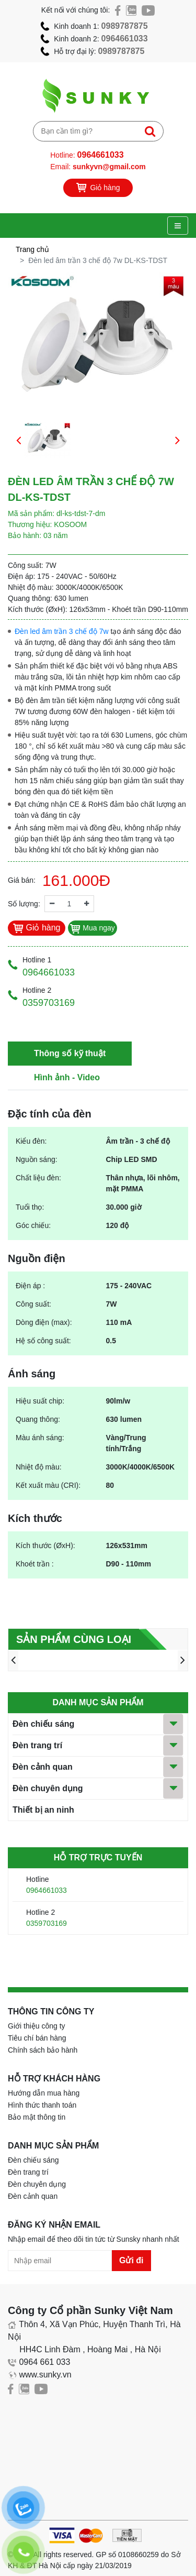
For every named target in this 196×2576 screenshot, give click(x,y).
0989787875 (124, 25)
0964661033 (124, 38)
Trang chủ (32, 249)
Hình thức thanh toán (42, 2105)
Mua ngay (92, 928)
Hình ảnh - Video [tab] (67, 1077)
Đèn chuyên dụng (48, 1788)
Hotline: (86, 154)
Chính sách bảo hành (42, 2050)
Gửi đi (131, 2260)
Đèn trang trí (37, 1745)
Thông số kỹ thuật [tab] (70, 1053)
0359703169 (46, 1923)
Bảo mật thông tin (36, 2117)
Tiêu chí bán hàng (37, 2038)
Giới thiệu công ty (36, 2026)
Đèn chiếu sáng (43, 1723)
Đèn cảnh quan (43, 1766)
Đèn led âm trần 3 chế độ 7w (62, 631)
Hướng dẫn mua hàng (43, 2093)
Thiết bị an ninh (43, 1809)
